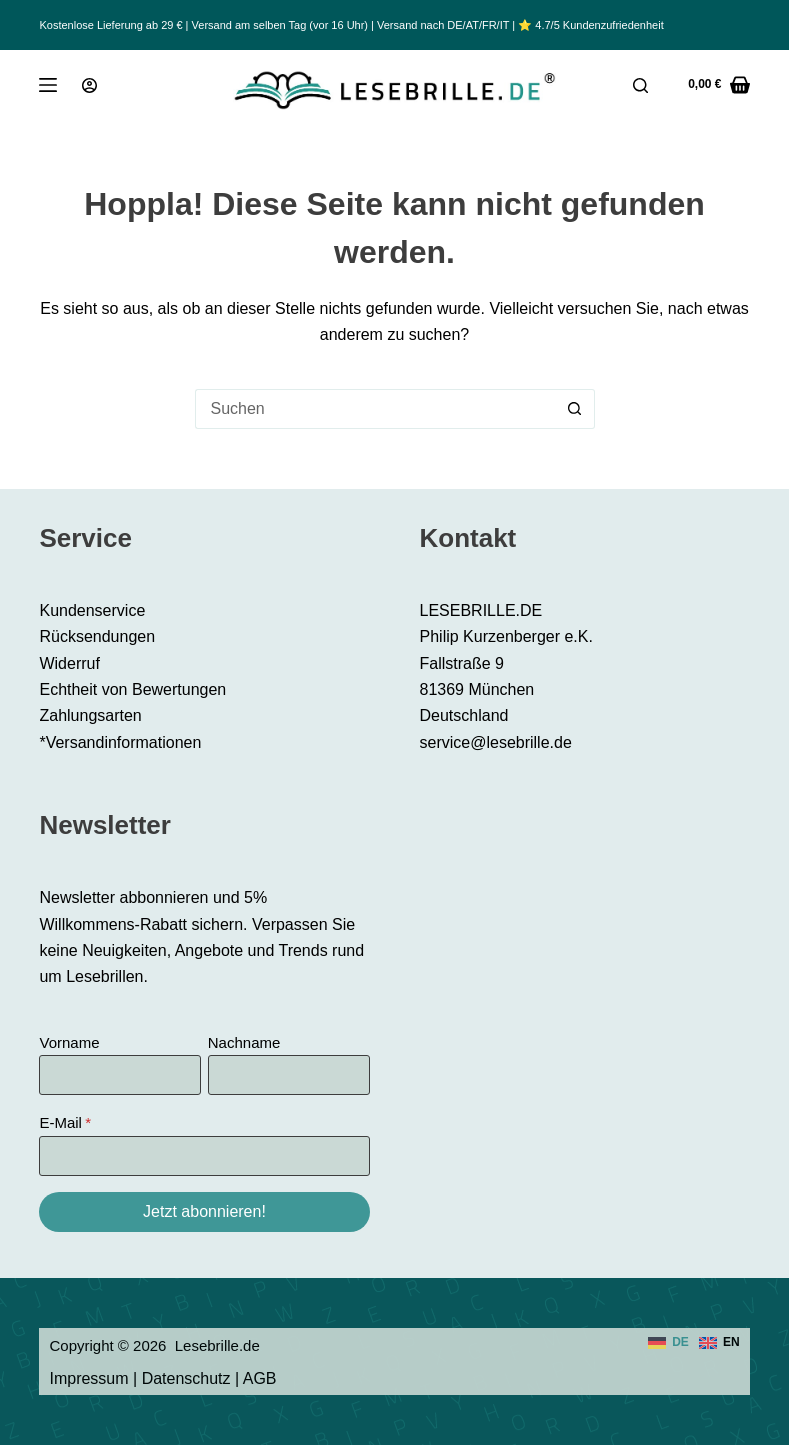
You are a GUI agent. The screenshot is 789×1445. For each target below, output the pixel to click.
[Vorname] (120, 1075)
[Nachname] (289, 1075)
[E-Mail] (204, 1156)
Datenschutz (186, 1378)
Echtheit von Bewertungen (132, 689)
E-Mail (60, 1122)
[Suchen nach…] (375, 409)
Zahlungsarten (90, 715)
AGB (260, 1378)
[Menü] (48, 85)
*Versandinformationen (120, 742)
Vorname (69, 1042)
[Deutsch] (668, 1343)
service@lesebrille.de (496, 742)
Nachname (244, 1042)
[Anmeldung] (89, 85)
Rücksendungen (97, 636)
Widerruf (69, 663)
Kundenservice (92, 610)
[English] (719, 1343)
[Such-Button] (575, 409)
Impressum (88, 1378)
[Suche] (640, 85)
